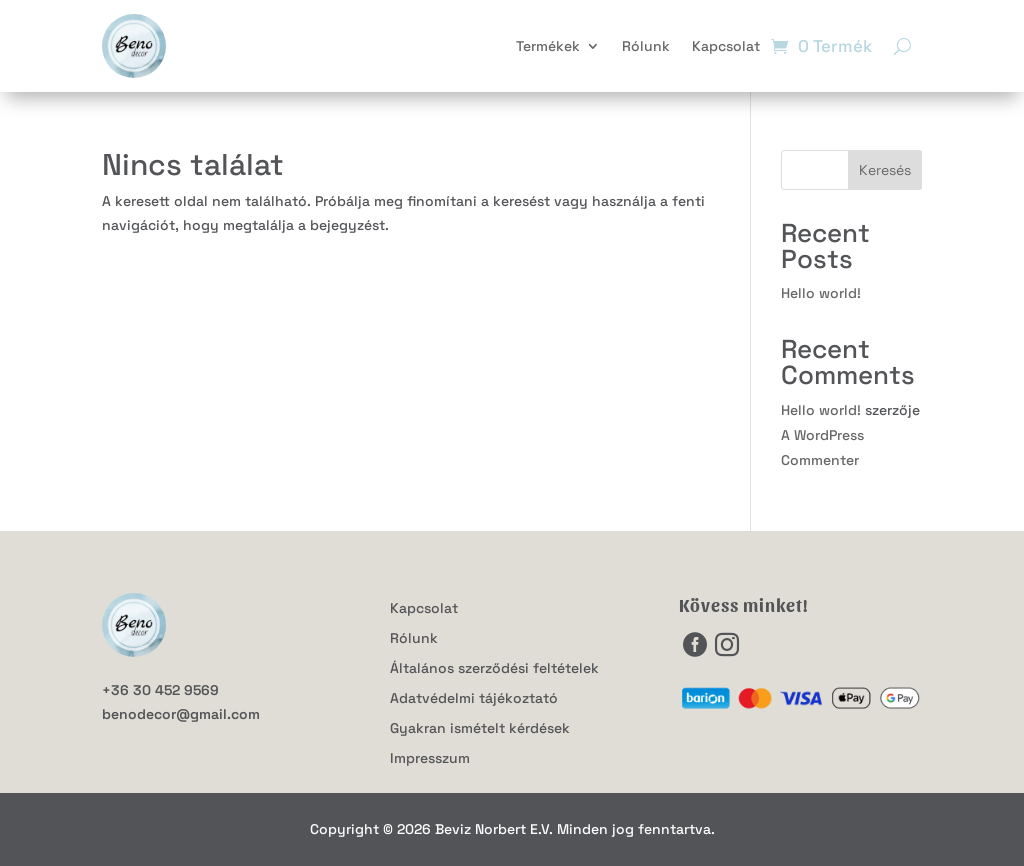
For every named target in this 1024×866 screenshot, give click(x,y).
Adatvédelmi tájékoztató (474, 699)
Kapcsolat (726, 46)
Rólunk (646, 46)
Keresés (885, 170)
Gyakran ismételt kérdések (480, 729)
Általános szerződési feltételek (494, 669)
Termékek (548, 46)
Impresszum (430, 759)
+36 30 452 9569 (160, 690)
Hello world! (821, 293)
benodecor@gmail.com (181, 714)
